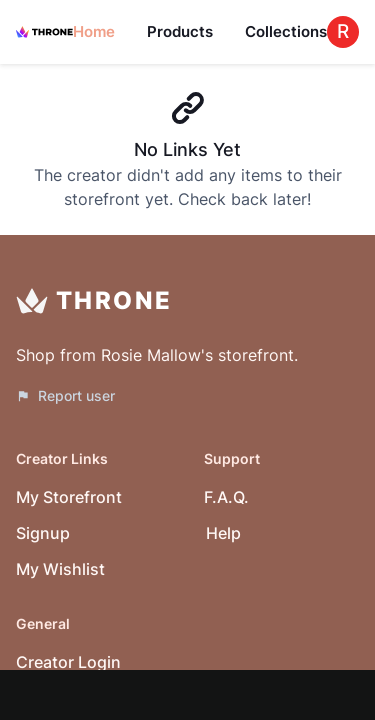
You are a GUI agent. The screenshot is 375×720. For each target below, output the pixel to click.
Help (223, 533)
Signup (43, 533)
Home (94, 31)
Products (180, 31)
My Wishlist (60, 569)
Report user (65, 395)
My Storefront (69, 497)
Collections (286, 31)
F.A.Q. (226, 497)
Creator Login (68, 662)
